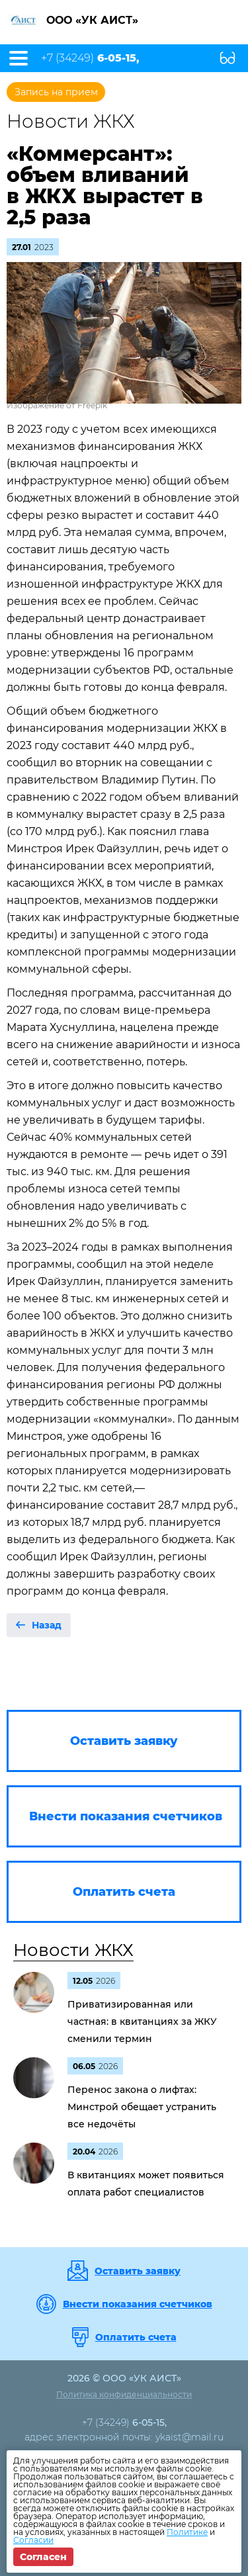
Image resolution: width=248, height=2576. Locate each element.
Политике (187, 2532)
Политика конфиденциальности (124, 2394)
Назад (47, 1625)
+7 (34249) (90, 58)
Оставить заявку (138, 2271)
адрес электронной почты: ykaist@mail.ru (124, 2437)
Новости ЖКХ (73, 1950)
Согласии (33, 2540)
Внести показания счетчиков (137, 2304)
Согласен (43, 2557)
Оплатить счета (136, 2337)
